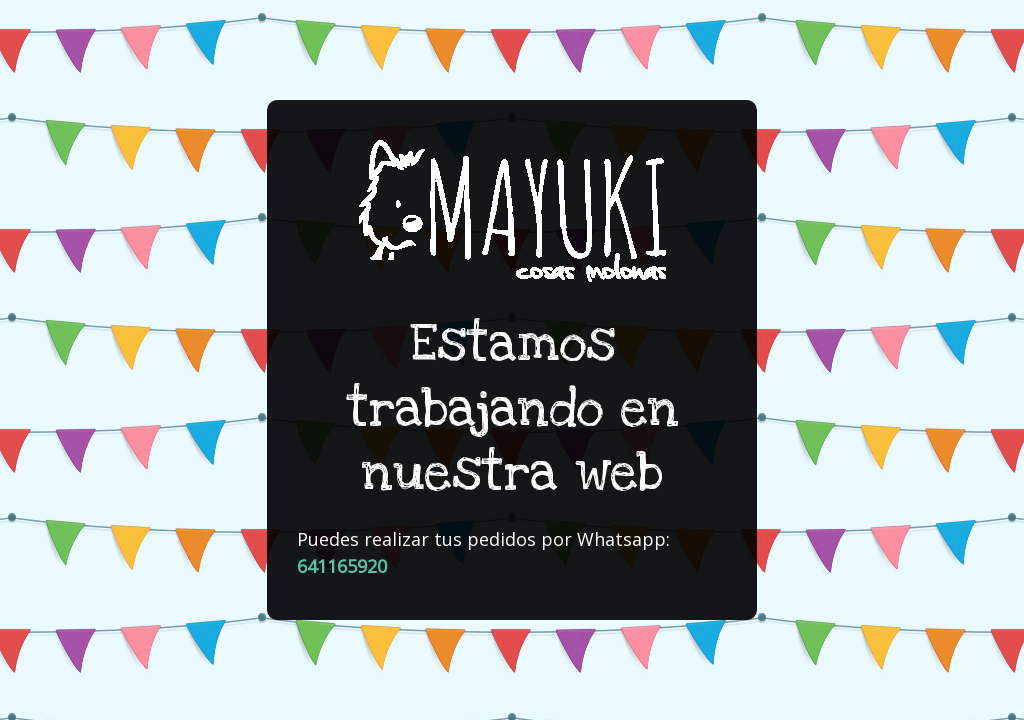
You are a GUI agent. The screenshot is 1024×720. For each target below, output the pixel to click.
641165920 (342, 566)
